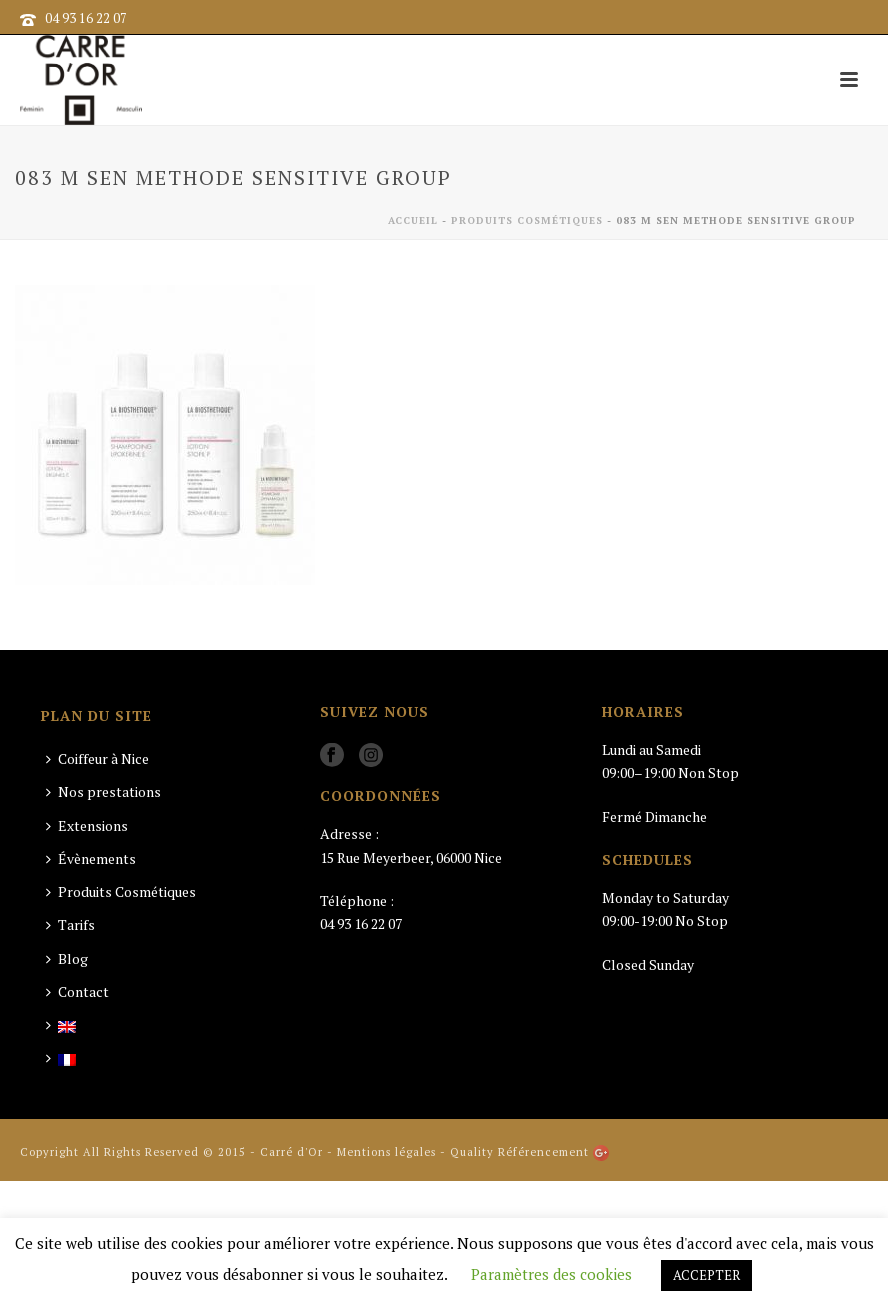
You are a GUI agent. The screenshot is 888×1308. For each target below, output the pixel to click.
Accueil (413, 220)
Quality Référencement (519, 1152)
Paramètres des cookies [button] (551, 1274)
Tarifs (70, 924)
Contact (77, 991)
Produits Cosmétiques (527, 220)
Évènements (91, 858)
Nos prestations (103, 791)
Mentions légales (386, 1152)
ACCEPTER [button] (706, 1275)
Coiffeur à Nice (97, 758)
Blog (67, 958)
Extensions (87, 825)
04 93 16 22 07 (86, 18)
